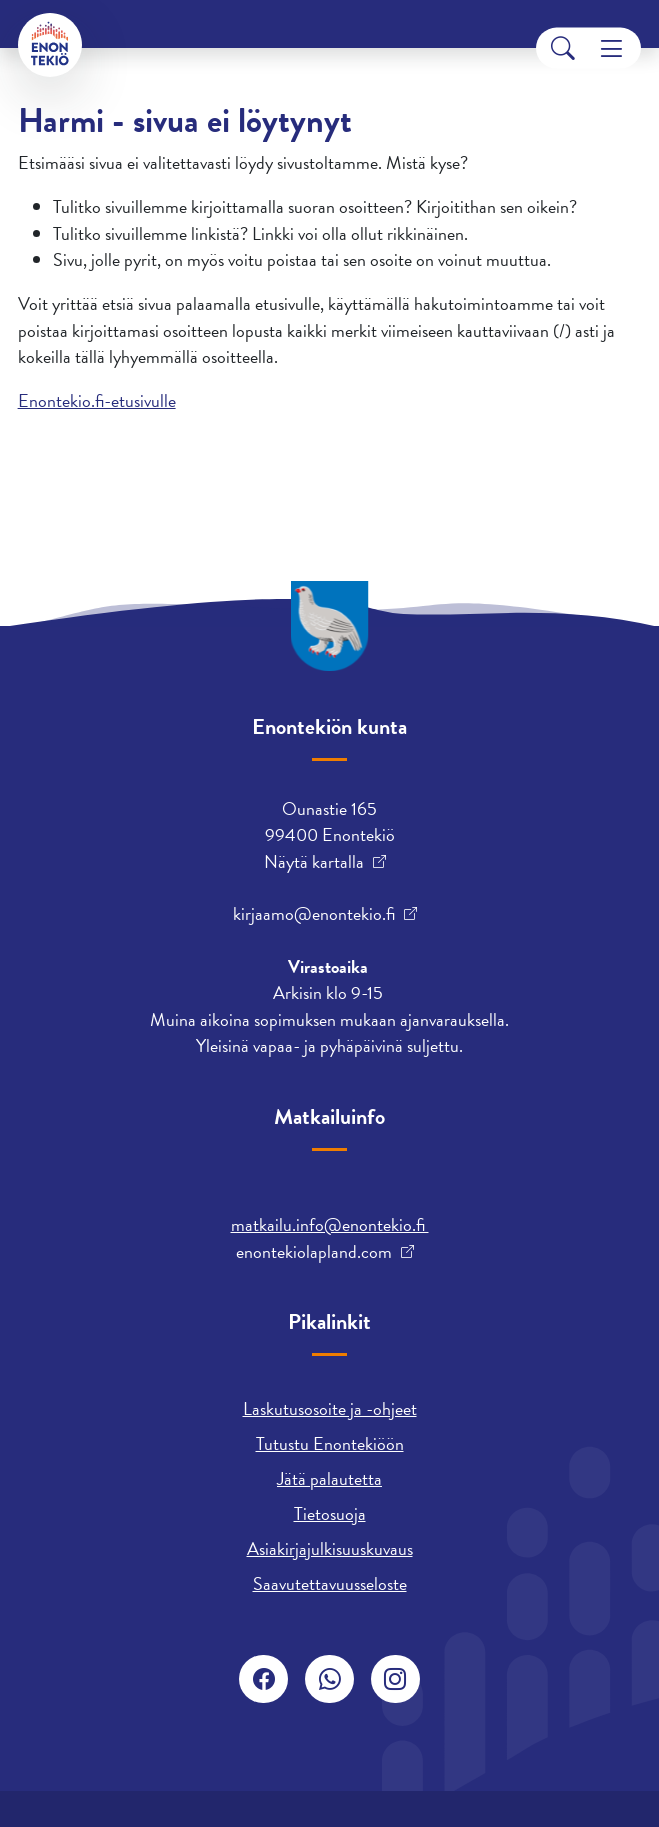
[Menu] (611, 48)
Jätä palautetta (329, 1478)
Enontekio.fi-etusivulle (97, 400)
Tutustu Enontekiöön (330, 1443)
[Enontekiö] (50, 45)
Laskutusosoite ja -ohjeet (330, 1408)
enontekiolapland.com (314, 1252)
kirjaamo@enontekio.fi (314, 914)
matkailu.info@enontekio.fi (330, 1224)
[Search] (563, 48)
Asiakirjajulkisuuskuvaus (330, 1548)
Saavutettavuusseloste (330, 1583)
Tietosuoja (330, 1513)
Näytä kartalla (314, 862)
